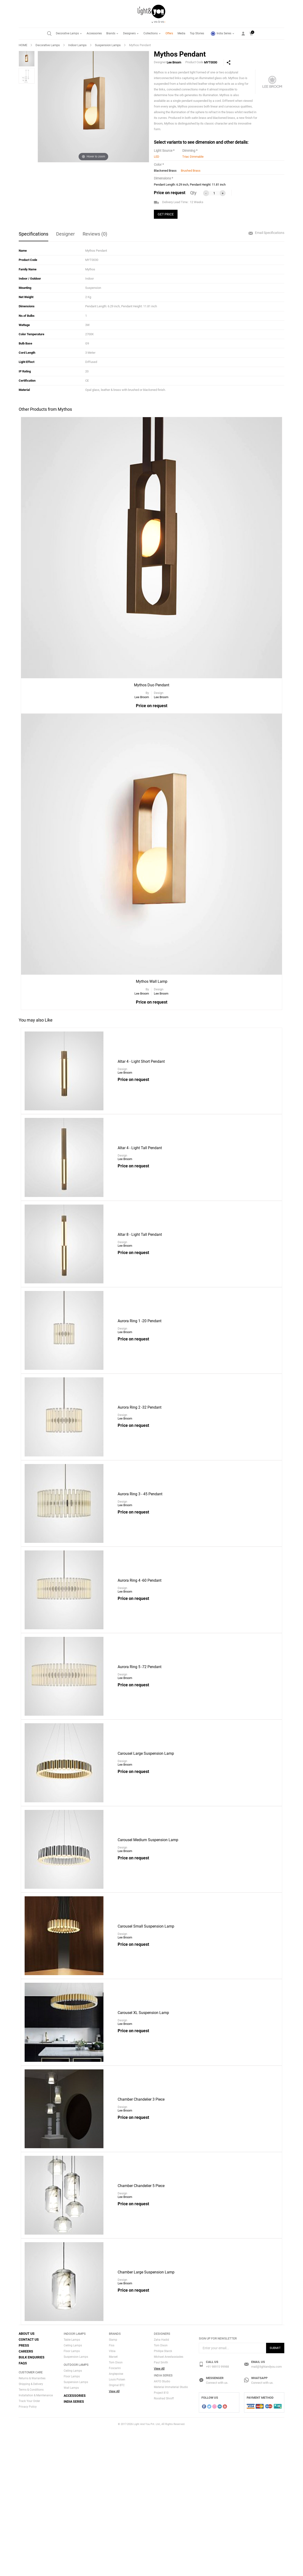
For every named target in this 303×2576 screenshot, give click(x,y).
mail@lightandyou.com (266, 2512)
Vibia (112, 2496)
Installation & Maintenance (36, 2540)
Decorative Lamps (69, 33)
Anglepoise (116, 2519)
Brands (112, 33)
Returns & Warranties (32, 2523)
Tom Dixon (116, 2507)
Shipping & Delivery (31, 2529)
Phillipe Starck (163, 2496)
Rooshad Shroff (164, 2543)
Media (181, 33)
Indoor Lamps (77, 45)
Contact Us (29, 2485)
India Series (223, 33)
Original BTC (117, 2530)
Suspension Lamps (108, 45)
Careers (26, 2497)
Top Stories (197, 33)
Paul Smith (161, 2507)
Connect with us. (217, 2528)
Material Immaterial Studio (171, 2532)
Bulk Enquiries (32, 2503)
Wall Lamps (71, 2533)
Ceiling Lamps (73, 2490)
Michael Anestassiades (168, 2502)
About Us (27, 2479)
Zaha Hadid (161, 2485)
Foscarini (115, 2513)
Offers (169, 33)
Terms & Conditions (31, 2535)
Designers (131, 33)
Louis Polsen (117, 2525)
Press (24, 2491)
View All (114, 2536)
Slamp (113, 2485)
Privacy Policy (28, 2552)
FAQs (23, 2508)
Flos (111, 2490)
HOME (23, 45)
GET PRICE (166, 214)
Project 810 (161, 2538)
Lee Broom (174, 62)
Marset (113, 2502)
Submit (275, 2493)
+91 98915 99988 (217, 2512)
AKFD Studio (162, 2526)
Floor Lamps (72, 2496)
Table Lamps (72, 2485)
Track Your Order (29, 2546)
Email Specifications (266, 233)
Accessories (94, 33)
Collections (152, 33)
